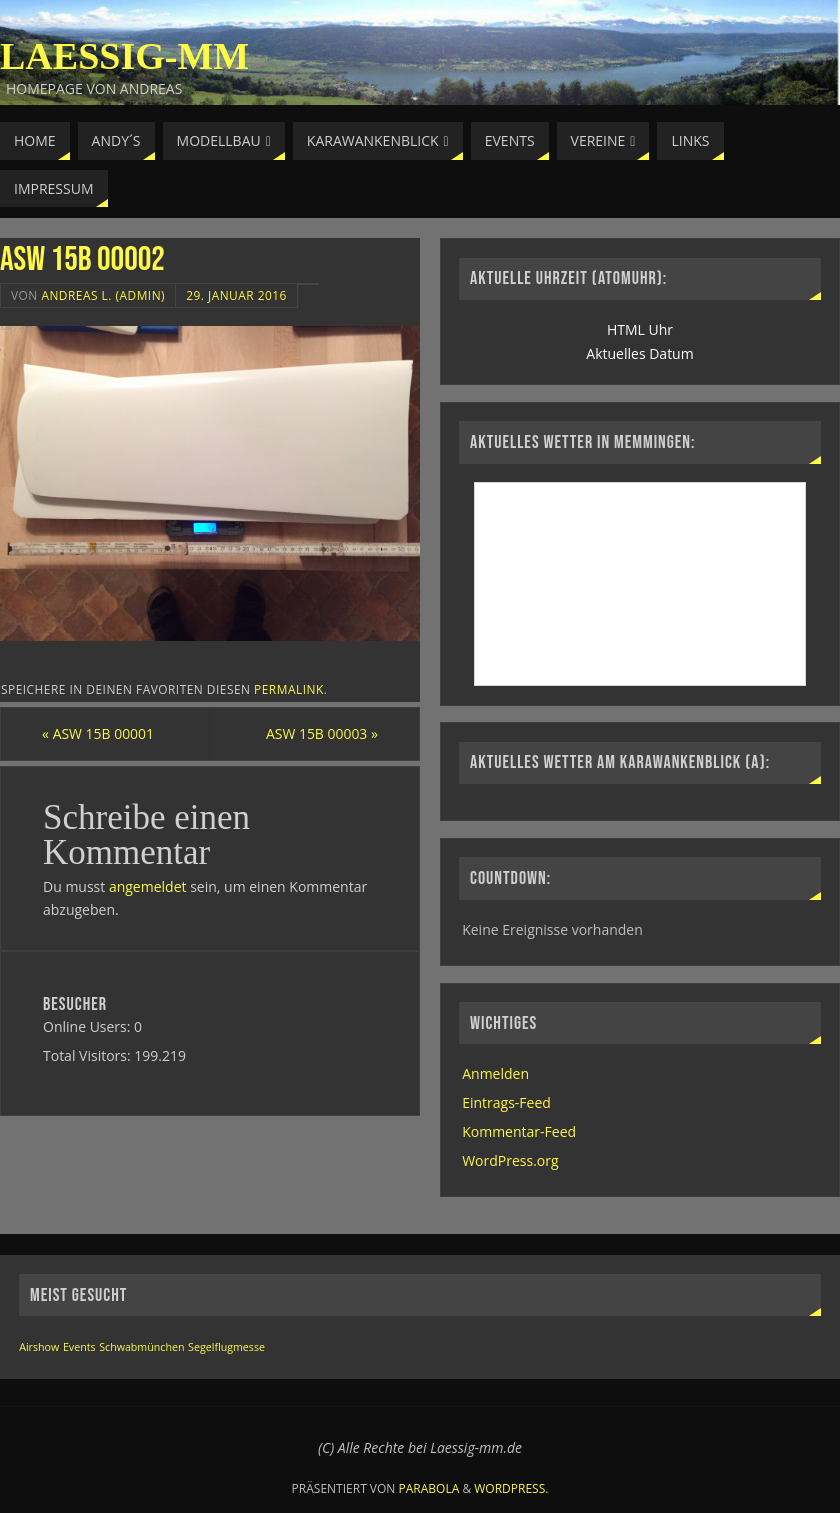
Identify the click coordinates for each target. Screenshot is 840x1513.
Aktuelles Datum (639, 353)
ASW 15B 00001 (99, 733)
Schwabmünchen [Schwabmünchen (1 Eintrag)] (141, 1347)
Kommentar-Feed (519, 1131)
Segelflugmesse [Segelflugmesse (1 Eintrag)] (226, 1347)
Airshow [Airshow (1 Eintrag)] (39, 1347)
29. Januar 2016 (236, 295)
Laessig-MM (124, 56)
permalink (289, 689)
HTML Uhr (640, 329)
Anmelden (495, 1073)
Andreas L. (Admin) (103, 295)
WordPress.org (510, 1160)
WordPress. (511, 1488)
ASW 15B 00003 (321, 733)
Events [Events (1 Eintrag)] (79, 1347)
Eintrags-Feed (506, 1102)
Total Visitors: (88, 1055)
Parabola (429, 1488)
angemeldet (148, 886)
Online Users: (88, 1026)
